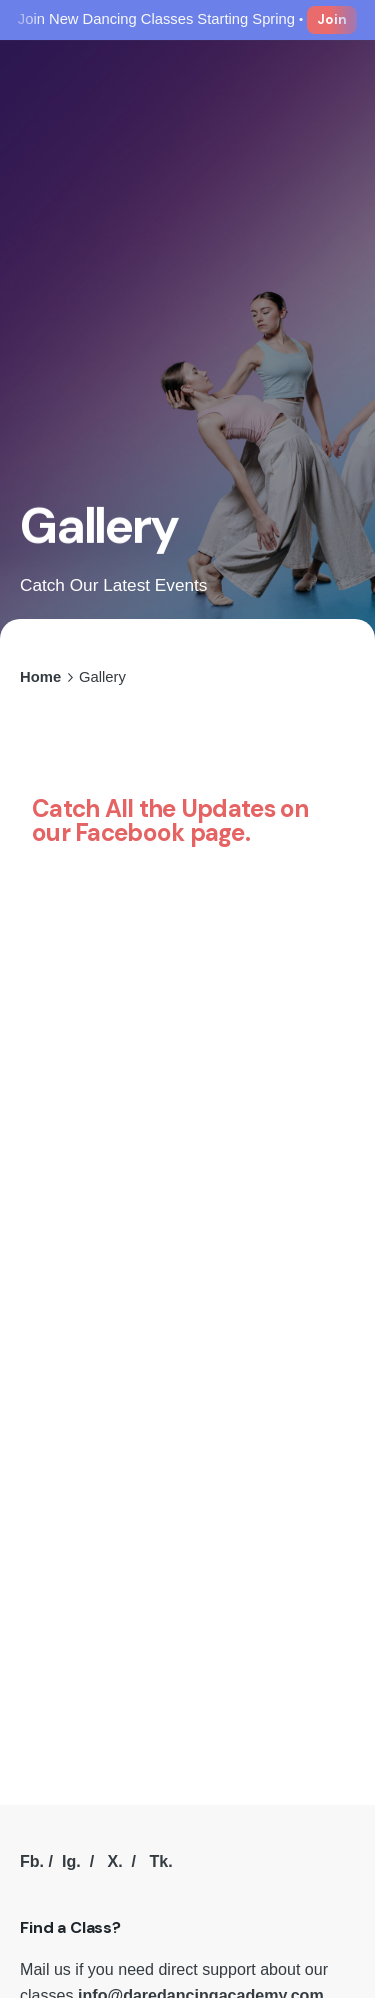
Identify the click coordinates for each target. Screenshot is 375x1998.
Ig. (71, 1861)
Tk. (160, 1861)
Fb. (32, 1861)
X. (114, 1861)
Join (332, 19)
